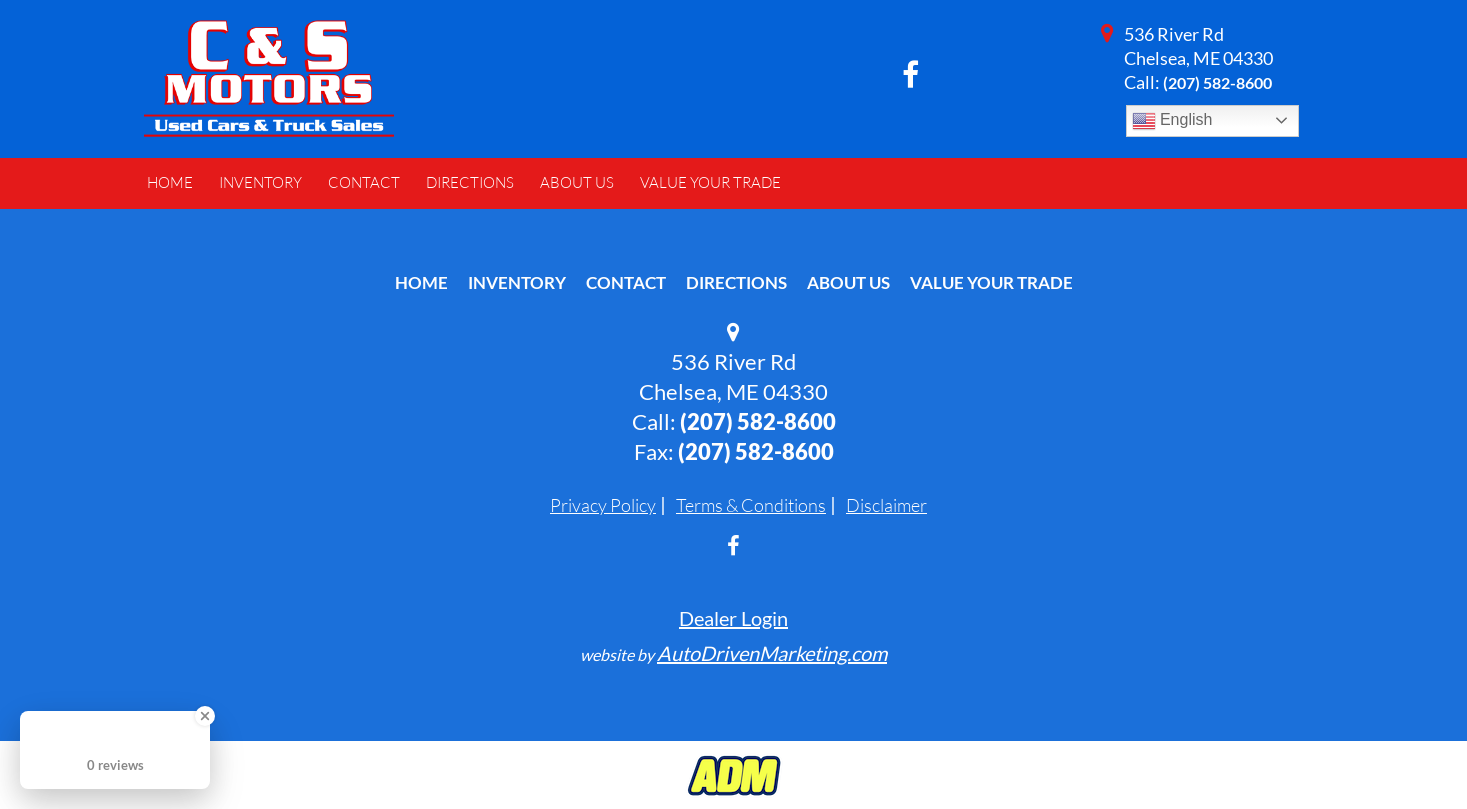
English (1172, 121)
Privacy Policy (603, 505)
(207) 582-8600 (1217, 82)
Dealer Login (733, 618)
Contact (626, 282)
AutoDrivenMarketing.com (772, 653)
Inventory (517, 282)
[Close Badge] (205, 716)
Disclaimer (886, 505)
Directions (736, 282)
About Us (848, 282)
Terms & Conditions (751, 505)
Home (421, 282)
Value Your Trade (991, 282)
